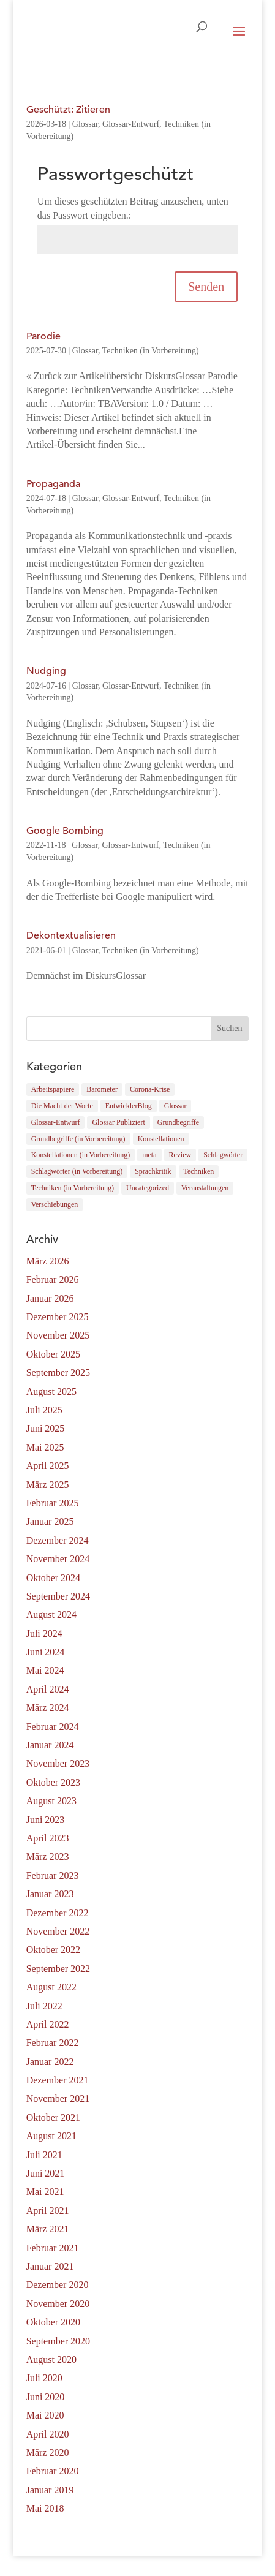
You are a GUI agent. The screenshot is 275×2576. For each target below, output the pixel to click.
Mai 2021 (45, 2191)
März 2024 (47, 1707)
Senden (206, 286)
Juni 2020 (45, 2397)
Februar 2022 (52, 2043)
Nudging (46, 671)
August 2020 (51, 2359)
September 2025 (58, 1372)
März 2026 (47, 1261)
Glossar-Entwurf (130, 124)
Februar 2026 (52, 1279)
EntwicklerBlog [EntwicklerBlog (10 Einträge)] (128, 1105)
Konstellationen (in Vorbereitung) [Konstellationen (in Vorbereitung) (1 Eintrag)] (80, 1154)
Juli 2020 (44, 2378)
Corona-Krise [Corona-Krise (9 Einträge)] (150, 1089)
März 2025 (47, 1484)
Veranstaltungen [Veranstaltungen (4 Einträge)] (204, 1188)
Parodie (43, 336)
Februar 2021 (52, 2248)
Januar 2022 (50, 2062)
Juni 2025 (45, 1428)
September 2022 (58, 1968)
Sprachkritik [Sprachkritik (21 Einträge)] (153, 1171)
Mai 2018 (45, 2508)
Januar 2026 (50, 1298)
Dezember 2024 (57, 1540)
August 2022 (51, 1987)
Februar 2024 (52, 1726)
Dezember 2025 (57, 1317)
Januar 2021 (50, 2266)
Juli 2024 (44, 1633)
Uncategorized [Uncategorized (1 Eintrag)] (147, 1188)
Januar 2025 (50, 1521)
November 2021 (58, 2098)
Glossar (85, 124)
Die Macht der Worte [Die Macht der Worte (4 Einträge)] (62, 1105)
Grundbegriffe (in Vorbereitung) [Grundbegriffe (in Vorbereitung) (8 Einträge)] (78, 1139)
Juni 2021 (45, 2173)
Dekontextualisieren (71, 935)
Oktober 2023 (53, 1782)
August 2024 (51, 1614)
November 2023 (58, 1763)
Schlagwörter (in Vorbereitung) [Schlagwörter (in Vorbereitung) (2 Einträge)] (77, 1171)
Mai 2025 (45, 1447)
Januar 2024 (50, 1745)
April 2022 (47, 2024)
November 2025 (58, 1335)
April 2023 (47, 1838)
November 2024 (58, 1559)
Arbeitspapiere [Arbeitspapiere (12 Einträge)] (53, 1089)
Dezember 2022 (57, 1913)
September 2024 (58, 1596)
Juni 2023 (45, 1820)
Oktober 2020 (53, 2322)
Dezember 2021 (57, 2080)
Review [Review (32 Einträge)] (180, 1154)
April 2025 (47, 1465)
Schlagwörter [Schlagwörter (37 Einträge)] (223, 1154)
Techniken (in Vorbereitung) (150, 350)
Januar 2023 (50, 1894)
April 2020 (47, 2434)
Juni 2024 (45, 1652)
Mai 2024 (45, 1670)
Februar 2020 (52, 2471)
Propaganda (53, 484)
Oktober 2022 (53, 1949)
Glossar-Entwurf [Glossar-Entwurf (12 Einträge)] (55, 1122)
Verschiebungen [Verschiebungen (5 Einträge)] (54, 1204)
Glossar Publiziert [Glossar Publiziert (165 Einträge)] (118, 1122)
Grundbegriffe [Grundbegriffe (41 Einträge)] (178, 1122)
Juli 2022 (44, 2006)
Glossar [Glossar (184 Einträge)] (175, 1105)
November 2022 (58, 1931)
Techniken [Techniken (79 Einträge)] (199, 1171)
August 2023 (51, 1801)
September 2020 (58, 2341)
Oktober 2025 (53, 1354)
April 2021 (47, 2210)
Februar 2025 (52, 1503)
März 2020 (47, 2452)
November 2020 (58, 2303)
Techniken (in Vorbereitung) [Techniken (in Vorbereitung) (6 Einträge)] (72, 1188)
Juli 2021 (44, 2155)
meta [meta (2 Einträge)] (149, 1154)
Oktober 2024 (53, 1578)
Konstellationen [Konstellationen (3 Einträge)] (161, 1139)
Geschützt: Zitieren (68, 110)
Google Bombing (65, 831)
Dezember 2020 (57, 2284)
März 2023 (47, 1856)
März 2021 (47, 2229)
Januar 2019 (50, 2490)
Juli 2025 (44, 1410)
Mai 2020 (45, 2415)
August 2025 (51, 1391)
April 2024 (47, 1689)
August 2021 (51, 2136)
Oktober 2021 (53, 2117)
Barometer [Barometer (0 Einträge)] (102, 1089)
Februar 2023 (52, 1875)
